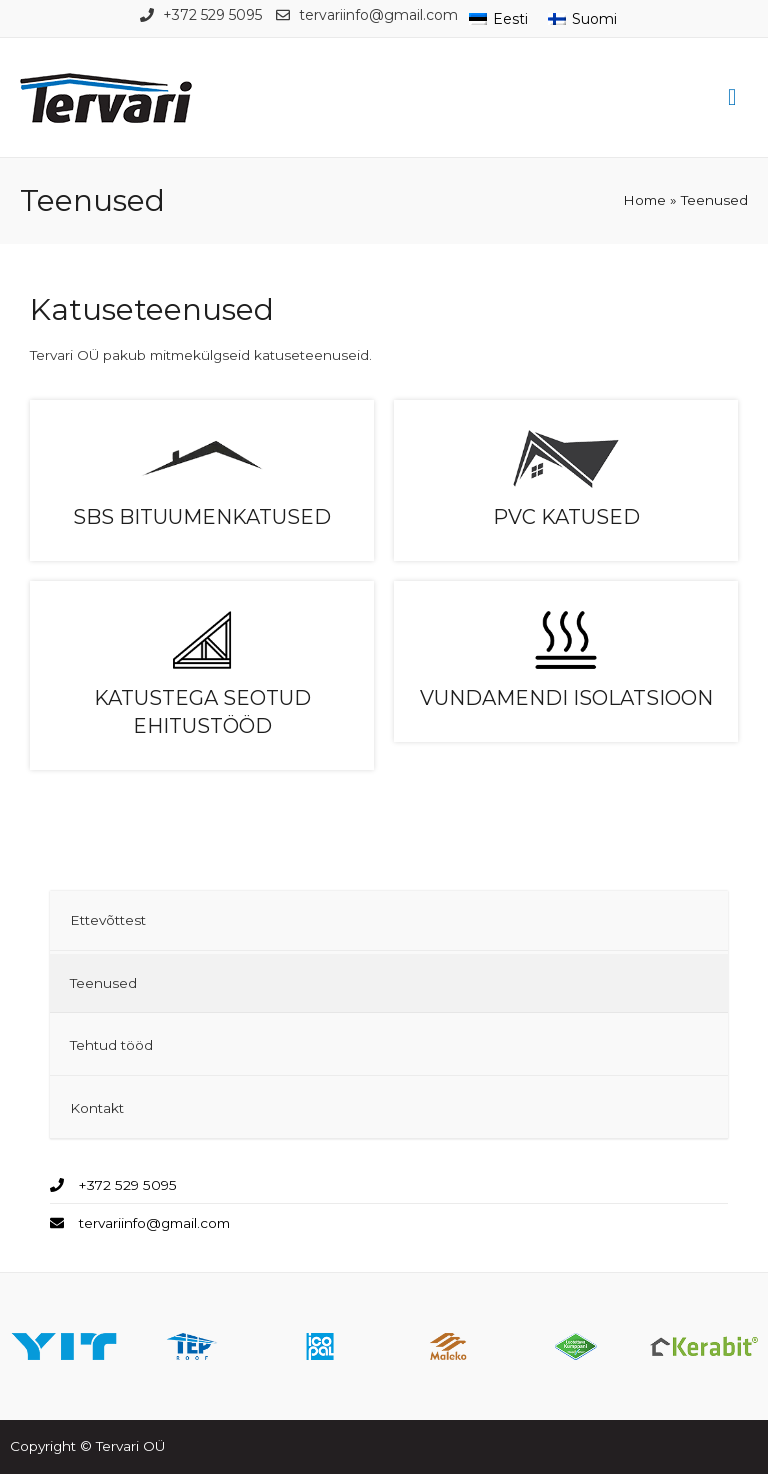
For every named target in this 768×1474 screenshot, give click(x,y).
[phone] (113, 1185)
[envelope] (140, 1222)
